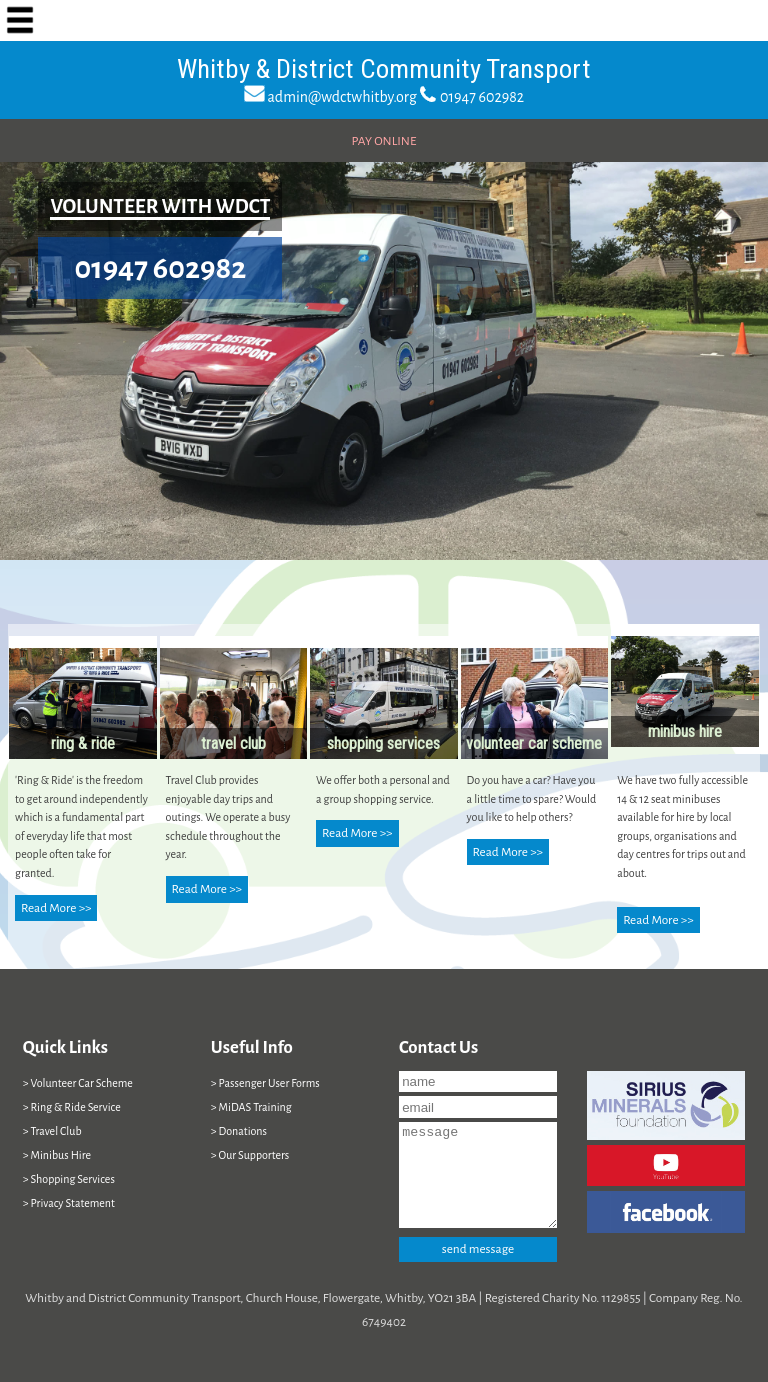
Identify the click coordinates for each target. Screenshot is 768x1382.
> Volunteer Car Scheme (78, 1083)
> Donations (239, 1131)
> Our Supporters (250, 1155)
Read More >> (56, 908)
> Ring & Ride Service (72, 1107)
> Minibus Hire (57, 1155)
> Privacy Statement (69, 1203)
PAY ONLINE (384, 141)
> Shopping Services (69, 1179)
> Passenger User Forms (265, 1083)
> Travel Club (52, 1131)
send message (478, 1249)
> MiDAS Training (251, 1107)
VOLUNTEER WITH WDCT (160, 206)
